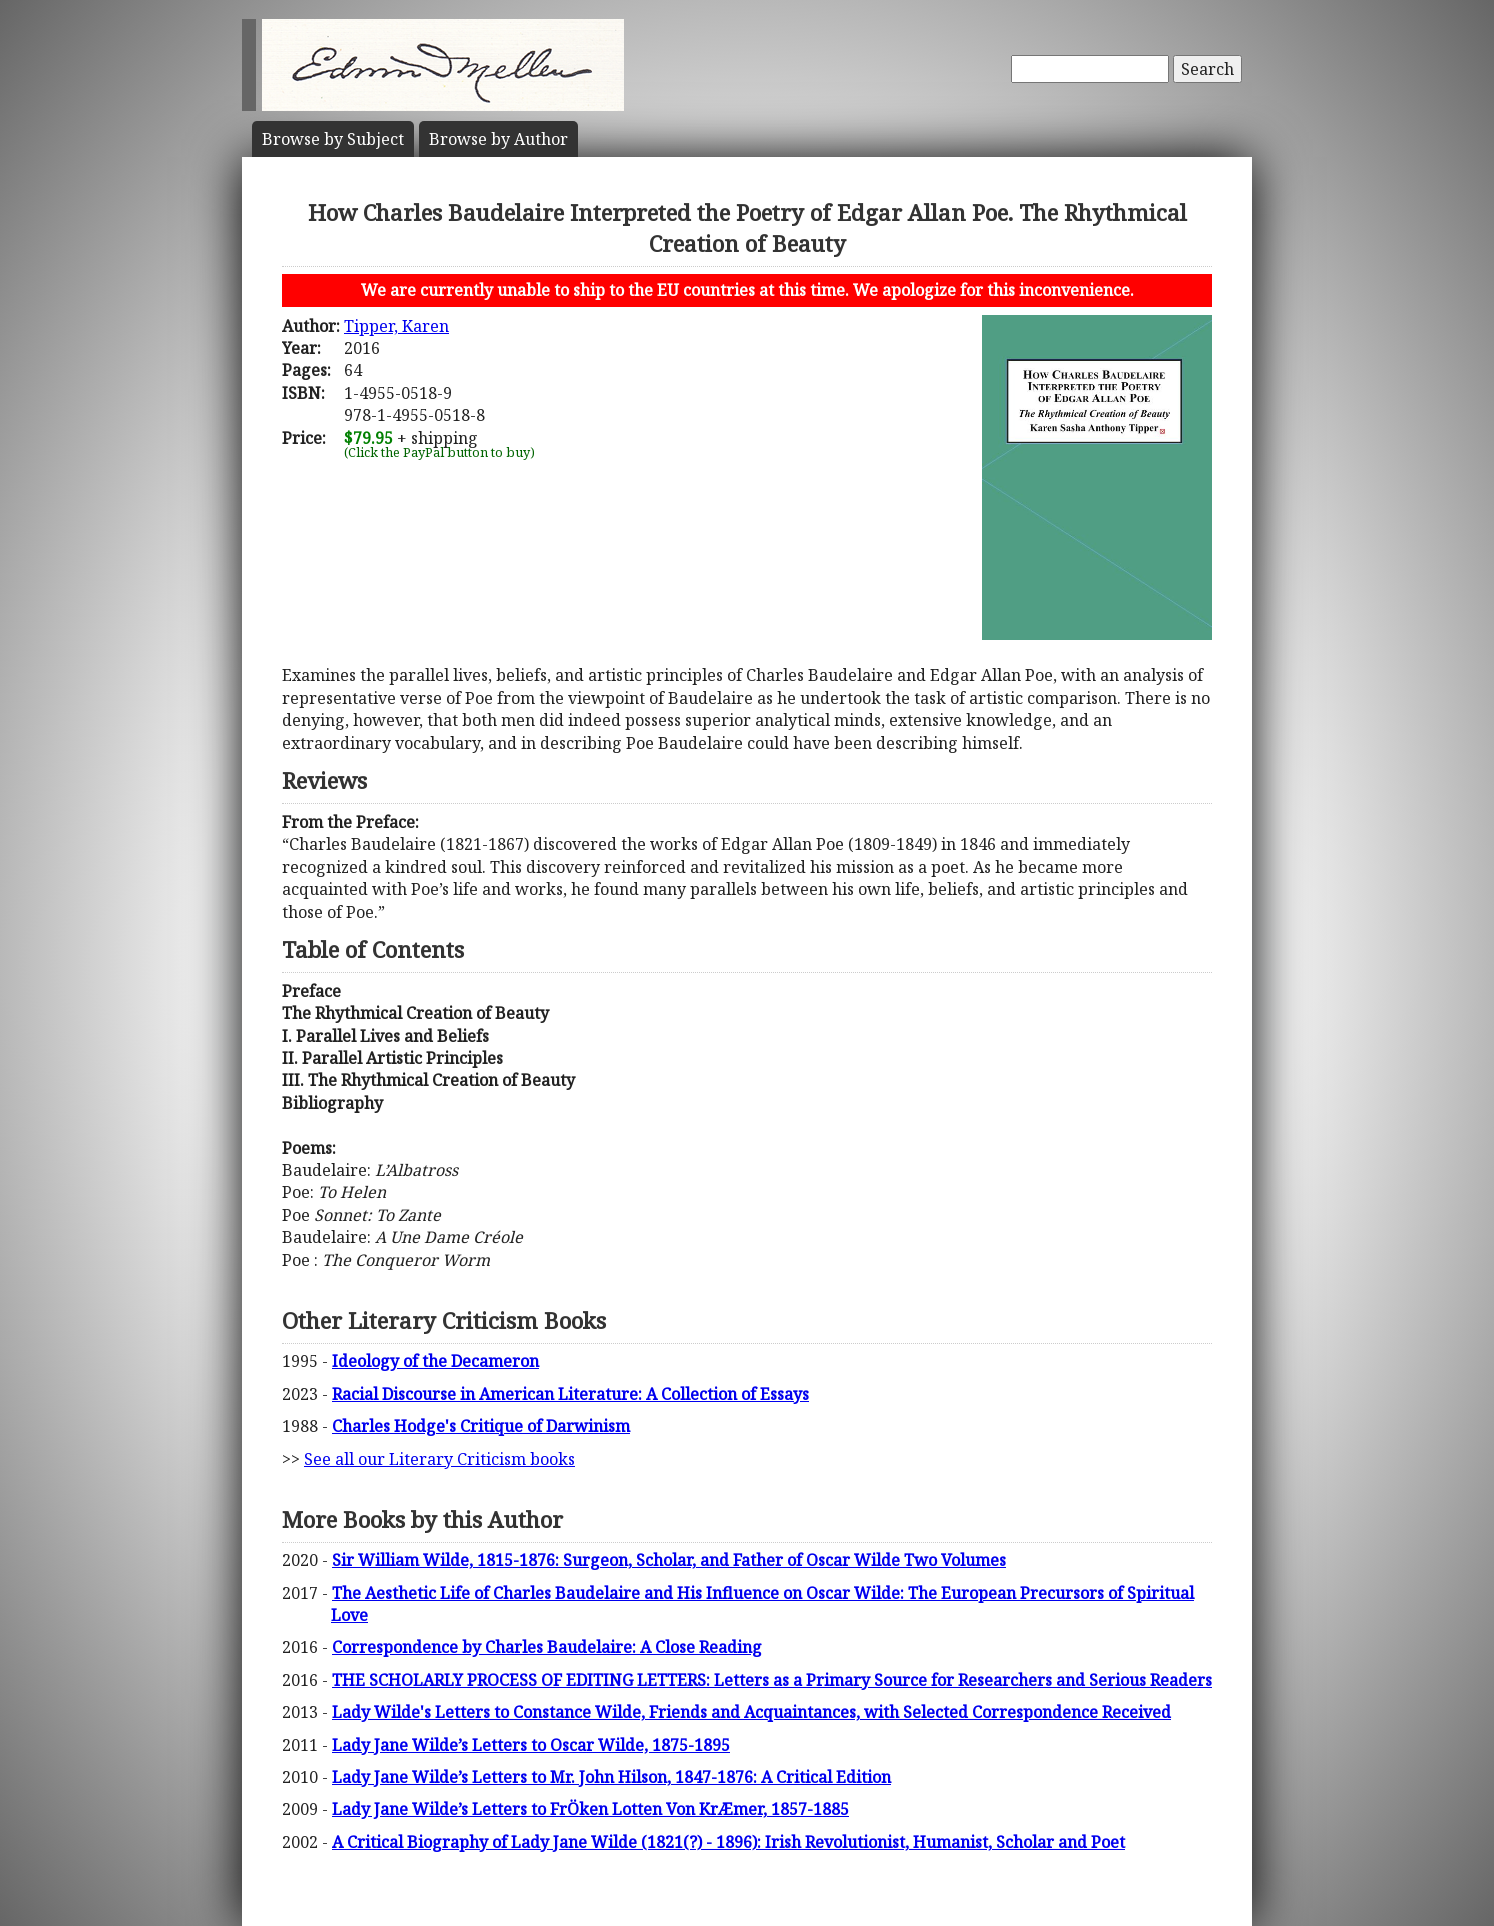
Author (498, 139)
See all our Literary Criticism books (439, 1459)
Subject (333, 139)
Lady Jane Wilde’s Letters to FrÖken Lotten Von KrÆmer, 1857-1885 (590, 1809)
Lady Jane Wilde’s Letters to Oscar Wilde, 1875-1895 (531, 1745)
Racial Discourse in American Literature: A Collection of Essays (570, 1394)
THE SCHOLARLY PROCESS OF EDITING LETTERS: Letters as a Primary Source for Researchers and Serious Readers (772, 1680)
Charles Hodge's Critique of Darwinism (481, 1426)
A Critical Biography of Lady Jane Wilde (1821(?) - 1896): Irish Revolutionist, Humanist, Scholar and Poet (728, 1842)
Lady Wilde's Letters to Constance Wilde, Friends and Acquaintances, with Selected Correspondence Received (751, 1712)
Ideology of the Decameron (435, 1361)
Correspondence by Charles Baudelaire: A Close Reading (547, 1647)
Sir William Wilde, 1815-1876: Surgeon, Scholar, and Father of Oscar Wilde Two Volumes (669, 1560)
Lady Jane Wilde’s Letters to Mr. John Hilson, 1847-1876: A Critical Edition (611, 1777)
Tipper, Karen (396, 326)
